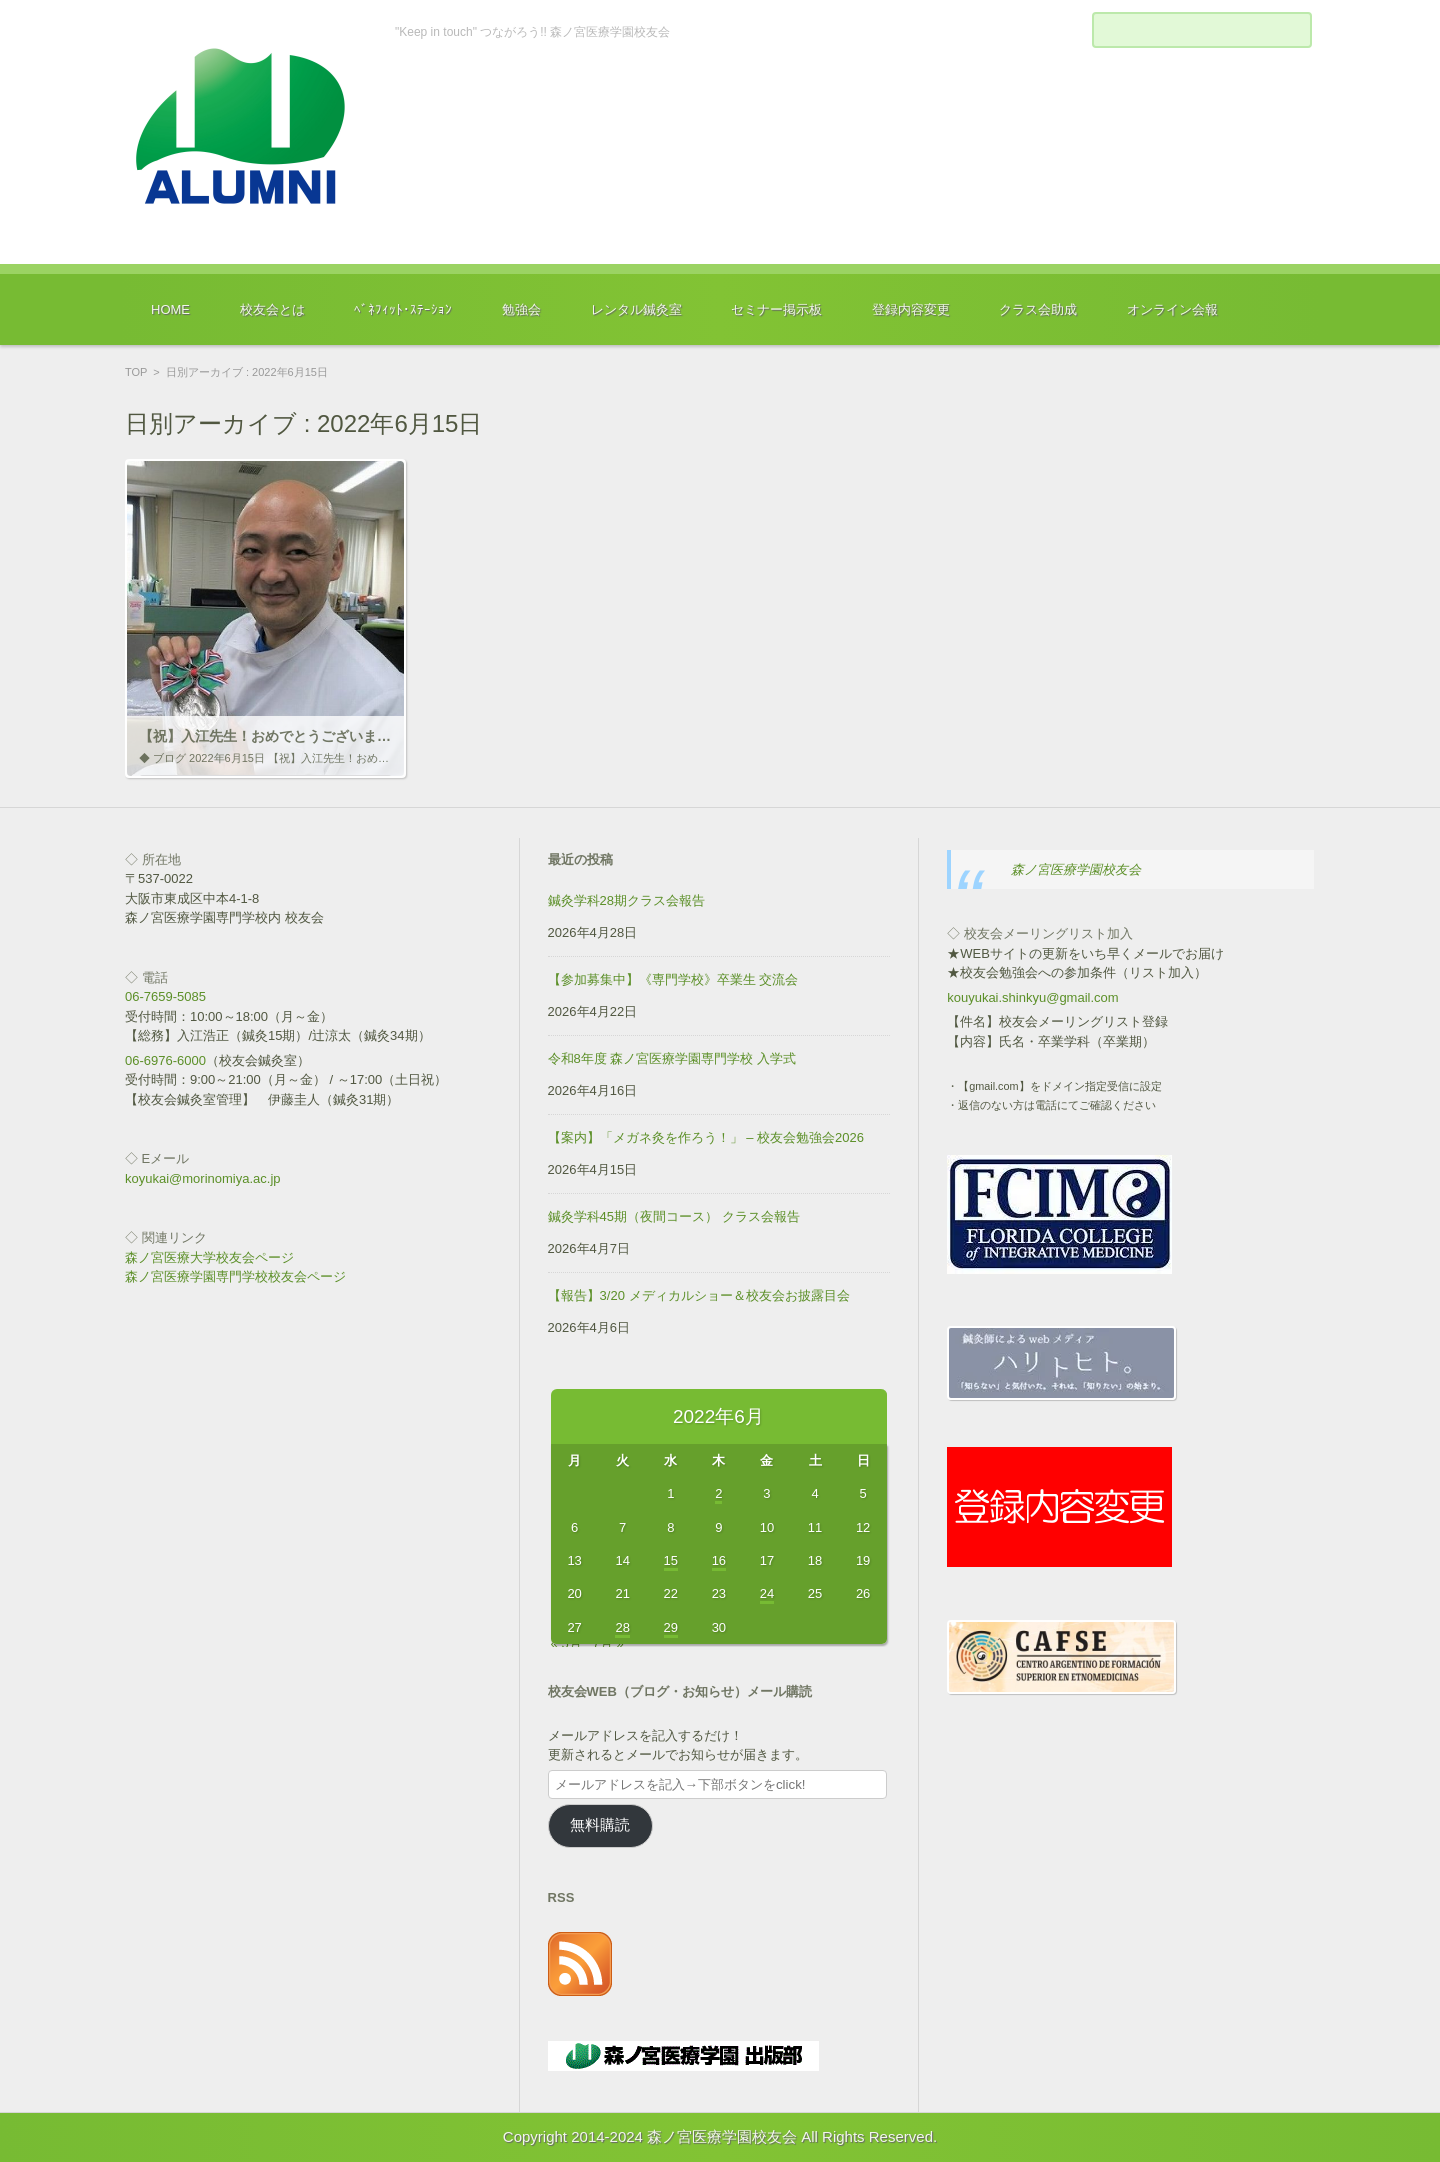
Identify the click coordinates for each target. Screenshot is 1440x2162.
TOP (136, 372)
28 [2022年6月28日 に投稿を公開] (622, 1627)
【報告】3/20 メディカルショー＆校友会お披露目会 (699, 1295)
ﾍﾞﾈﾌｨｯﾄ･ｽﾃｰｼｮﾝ (403, 309)
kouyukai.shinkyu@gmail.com (1032, 997)
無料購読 (600, 1825)
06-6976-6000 (165, 1060)
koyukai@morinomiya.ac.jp (203, 1178)
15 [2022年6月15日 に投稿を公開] (671, 1560)
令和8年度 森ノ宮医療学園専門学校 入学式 (672, 1058)
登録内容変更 (911, 309)
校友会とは (272, 309)
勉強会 (521, 309)
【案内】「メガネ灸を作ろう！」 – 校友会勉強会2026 (706, 1137)
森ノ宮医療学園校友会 (1076, 869)
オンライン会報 (1172, 309)
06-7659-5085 (165, 996)
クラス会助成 (1038, 309)
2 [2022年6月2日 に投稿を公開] (718, 1493)
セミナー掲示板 (776, 309)
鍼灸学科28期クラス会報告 (626, 900)
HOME (170, 309)
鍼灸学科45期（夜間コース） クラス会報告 (674, 1216)
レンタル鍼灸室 (636, 309)
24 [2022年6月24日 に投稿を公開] (767, 1593)
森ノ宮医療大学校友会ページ (209, 1257)
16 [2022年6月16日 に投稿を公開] (719, 1560)
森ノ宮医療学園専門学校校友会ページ (235, 1276)
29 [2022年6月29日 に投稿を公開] (671, 1627)
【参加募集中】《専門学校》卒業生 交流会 (673, 979)
